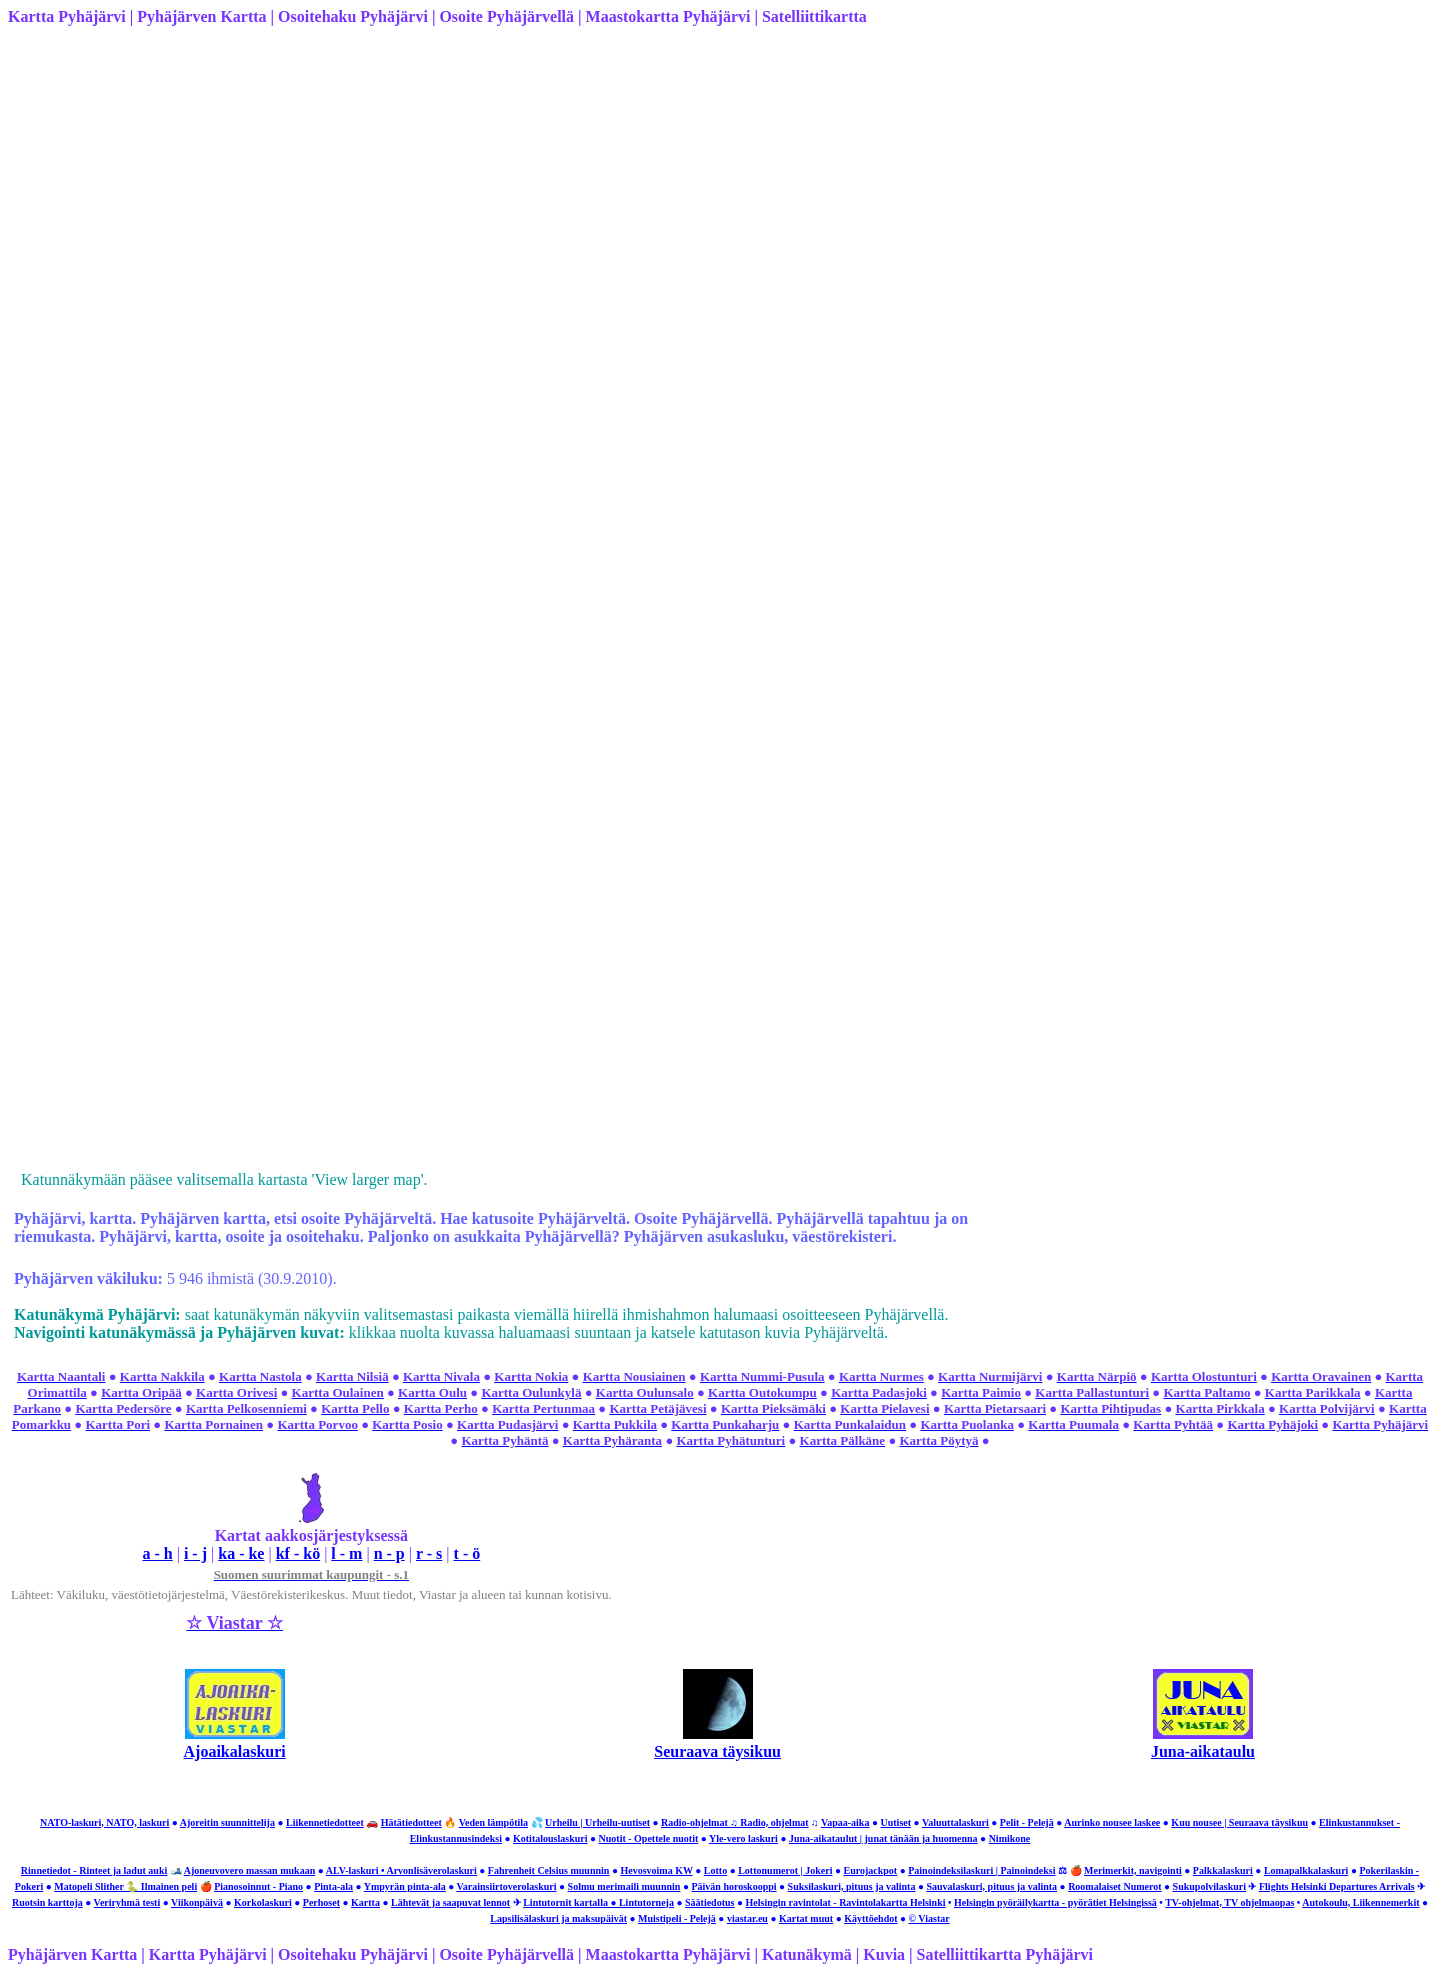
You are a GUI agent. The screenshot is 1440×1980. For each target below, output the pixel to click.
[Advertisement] (608, 182)
